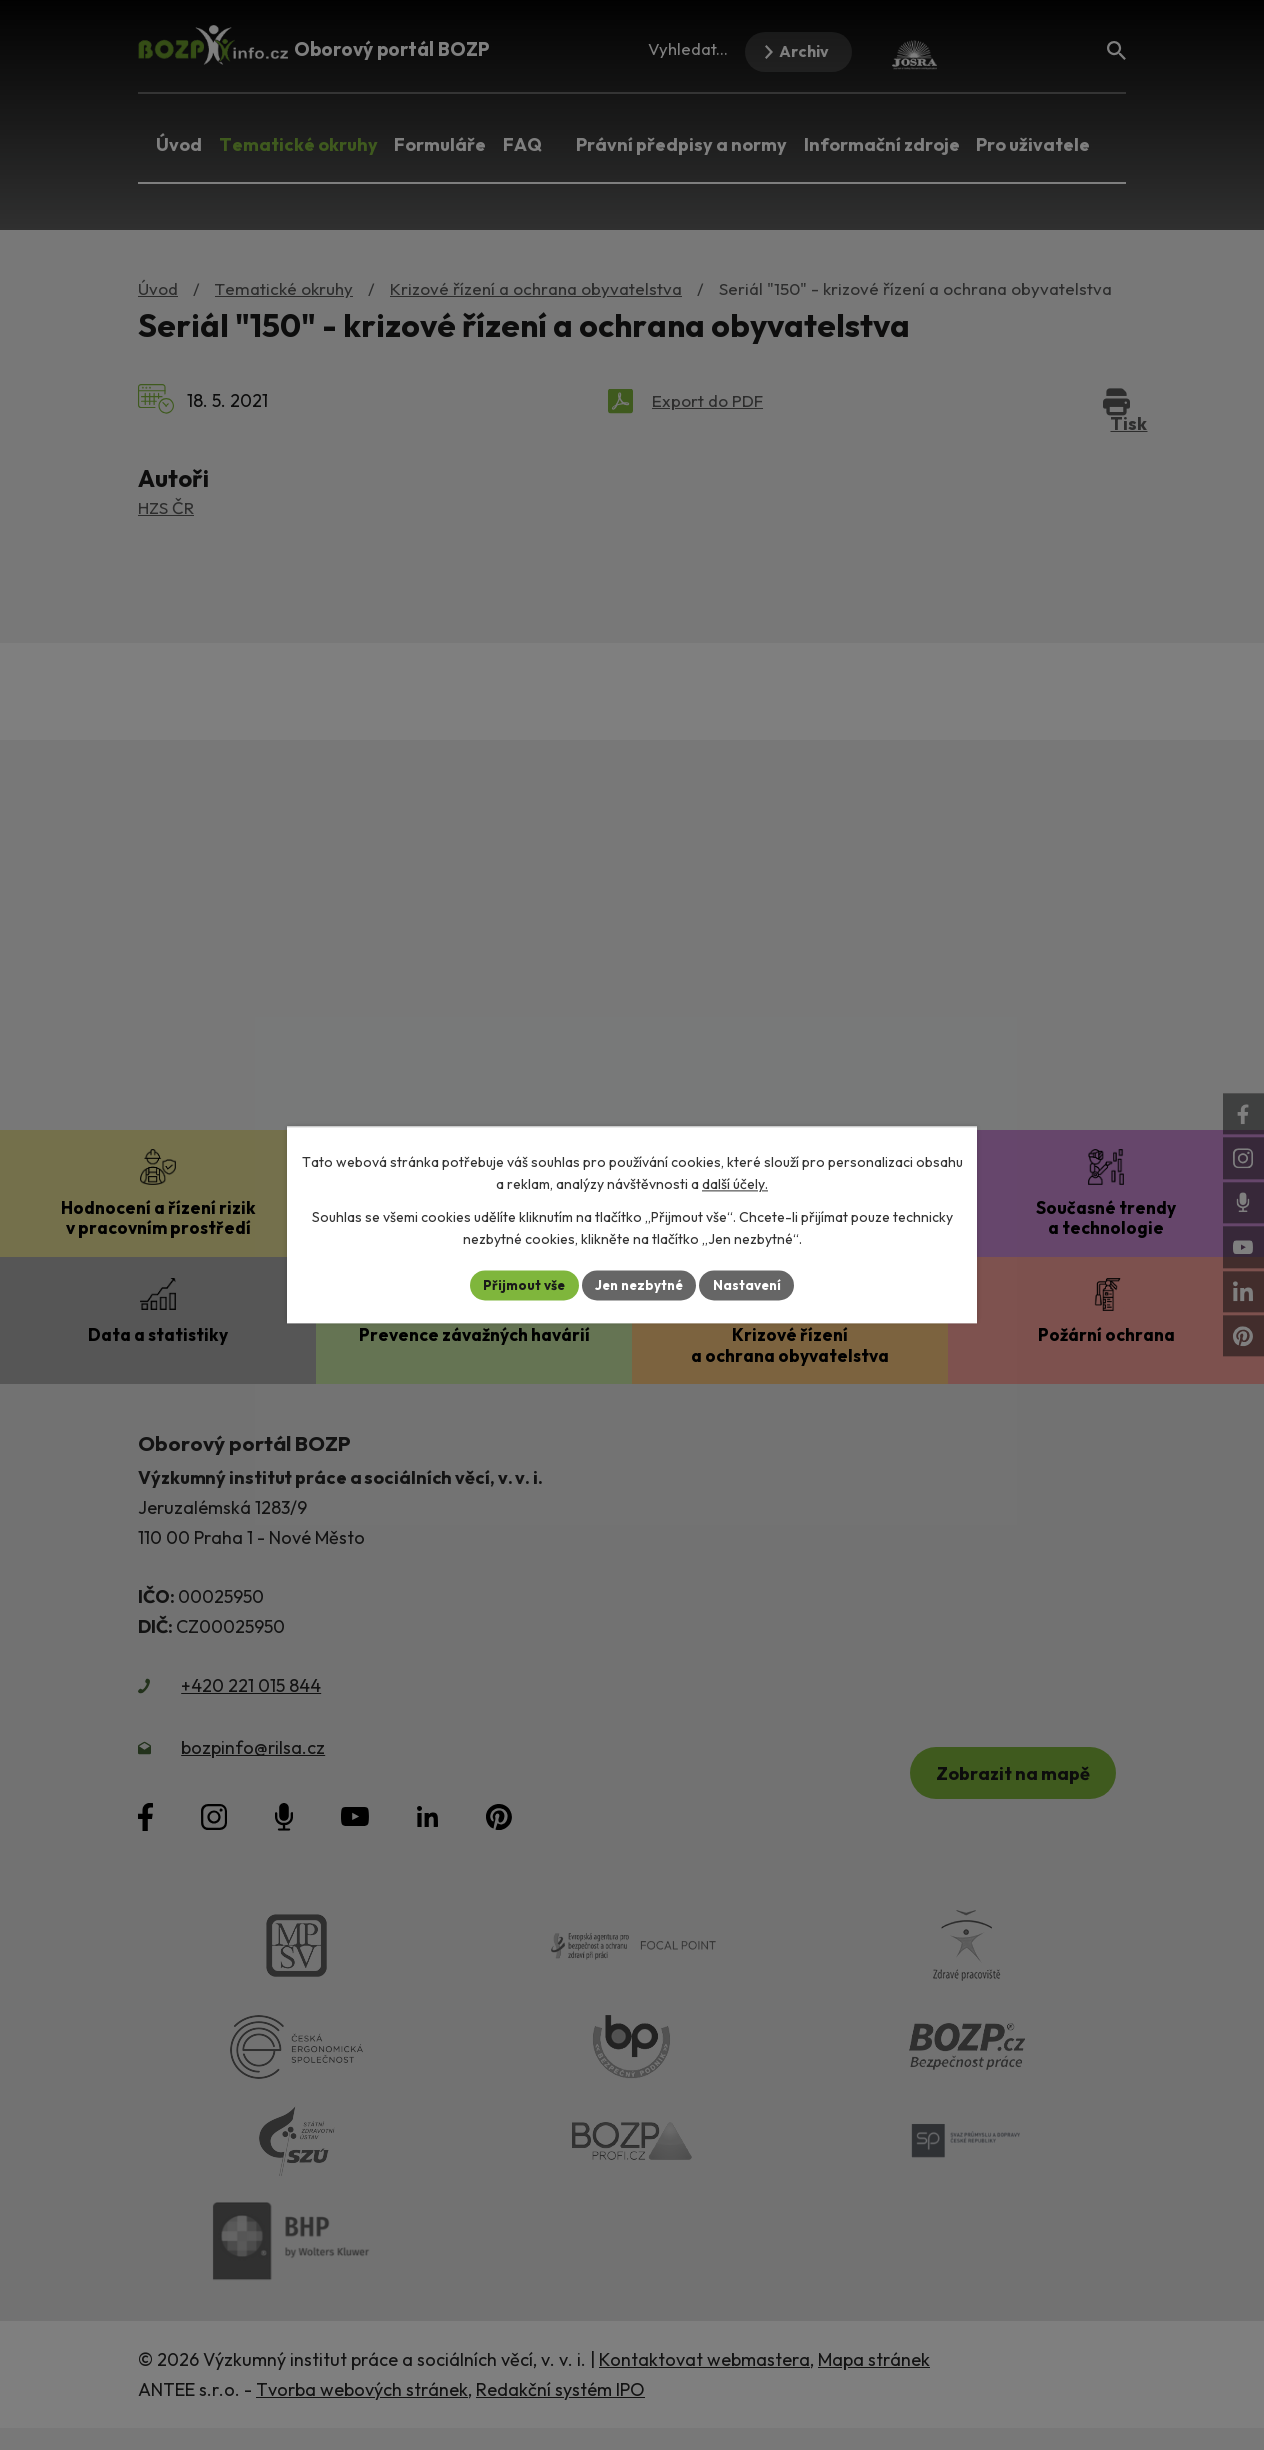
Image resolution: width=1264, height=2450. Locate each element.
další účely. (735, 1184)
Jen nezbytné (639, 1285)
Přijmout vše (518, 1285)
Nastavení (752, 1285)
